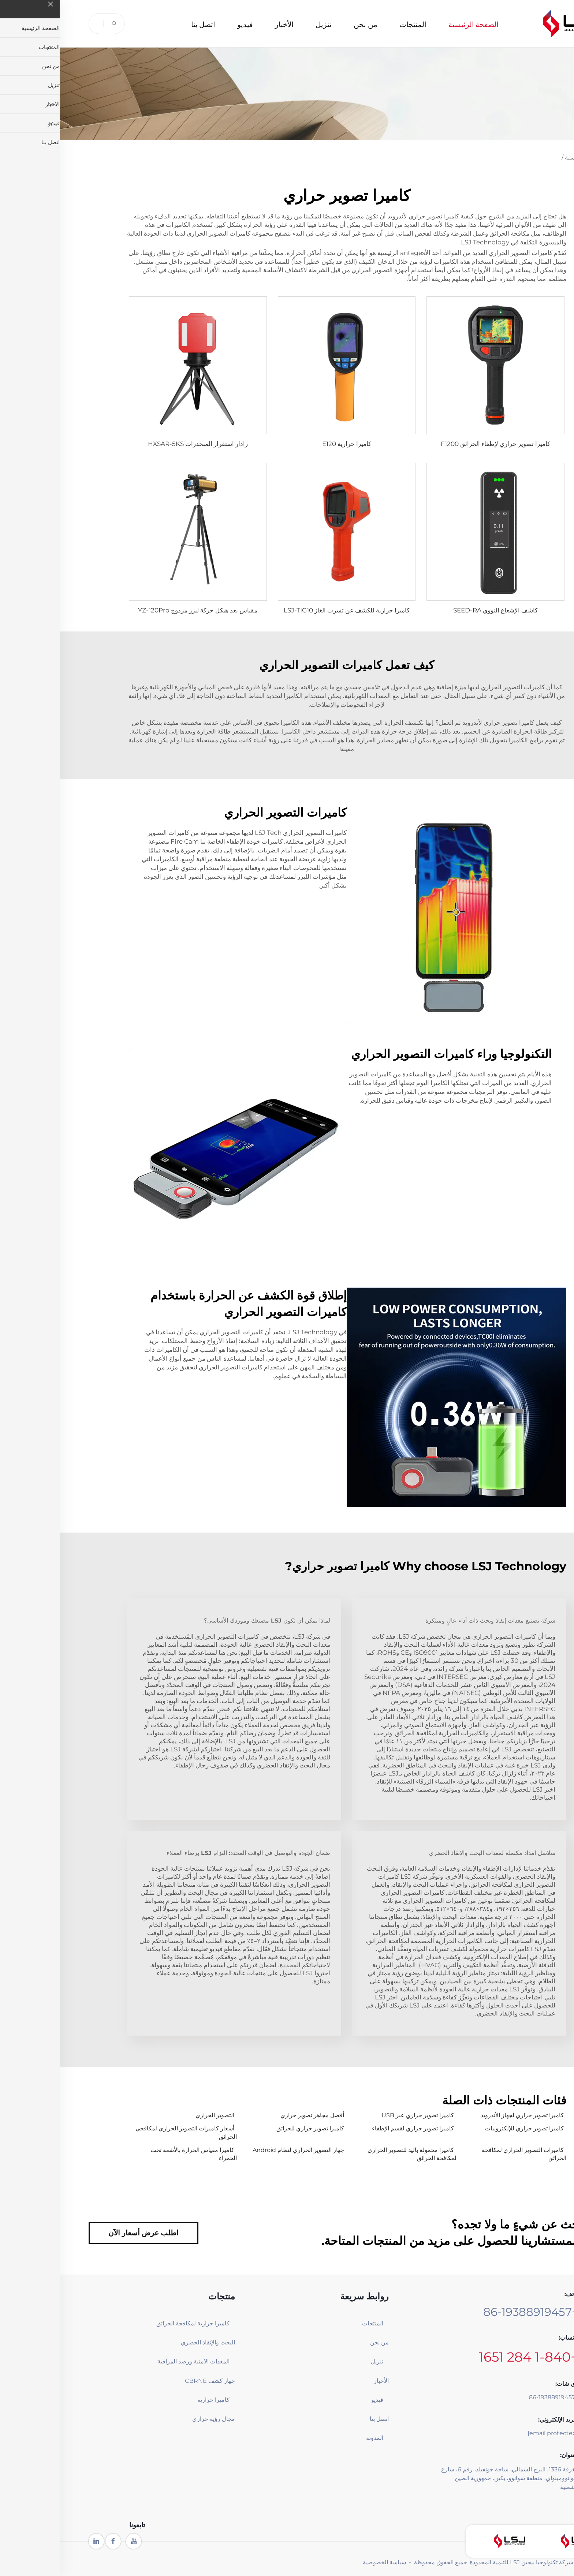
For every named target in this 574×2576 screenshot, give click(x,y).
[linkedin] (36, 2541)
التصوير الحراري (155, 2115)
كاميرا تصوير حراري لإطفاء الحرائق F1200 (436, 443)
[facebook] (53, 2541)
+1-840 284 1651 (469, 2357)
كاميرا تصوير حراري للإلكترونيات (464, 2128)
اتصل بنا (143, 23)
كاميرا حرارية (154, 2399)
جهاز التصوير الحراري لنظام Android (238, 2149)
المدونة (315, 2437)
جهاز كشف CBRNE (150, 2380)
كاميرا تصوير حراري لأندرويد (362, 216)
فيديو (185, 23)
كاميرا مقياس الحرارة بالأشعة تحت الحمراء (134, 2153)
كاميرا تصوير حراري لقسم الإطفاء (353, 2128)
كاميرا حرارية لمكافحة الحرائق (135, 2323)
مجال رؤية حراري (154, 2418)
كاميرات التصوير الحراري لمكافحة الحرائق (464, 2153)
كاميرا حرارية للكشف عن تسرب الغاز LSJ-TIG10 (287, 610)
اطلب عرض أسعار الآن (84, 2232)
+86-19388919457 (471, 2312)
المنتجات (353, 23)
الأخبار (224, 23)
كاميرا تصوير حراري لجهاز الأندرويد (462, 2115)
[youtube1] (74, 2541)
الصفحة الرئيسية (414, 23)
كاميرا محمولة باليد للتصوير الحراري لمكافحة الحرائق (352, 2153)
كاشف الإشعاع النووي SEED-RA (436, 610)
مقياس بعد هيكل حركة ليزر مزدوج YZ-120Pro (138, 610)
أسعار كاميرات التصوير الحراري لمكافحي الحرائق (126, 2132)
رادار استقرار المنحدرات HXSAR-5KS (138, 443)
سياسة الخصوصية (324, 2562)
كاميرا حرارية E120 (287, 443)
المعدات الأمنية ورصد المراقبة (135, 2361)
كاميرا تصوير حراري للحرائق (250, 2128)
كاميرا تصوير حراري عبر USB (358, 2115)
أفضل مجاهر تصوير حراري (252, 2115)
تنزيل (264, 23)
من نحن (306, 23)
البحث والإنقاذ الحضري (148, 2342)
